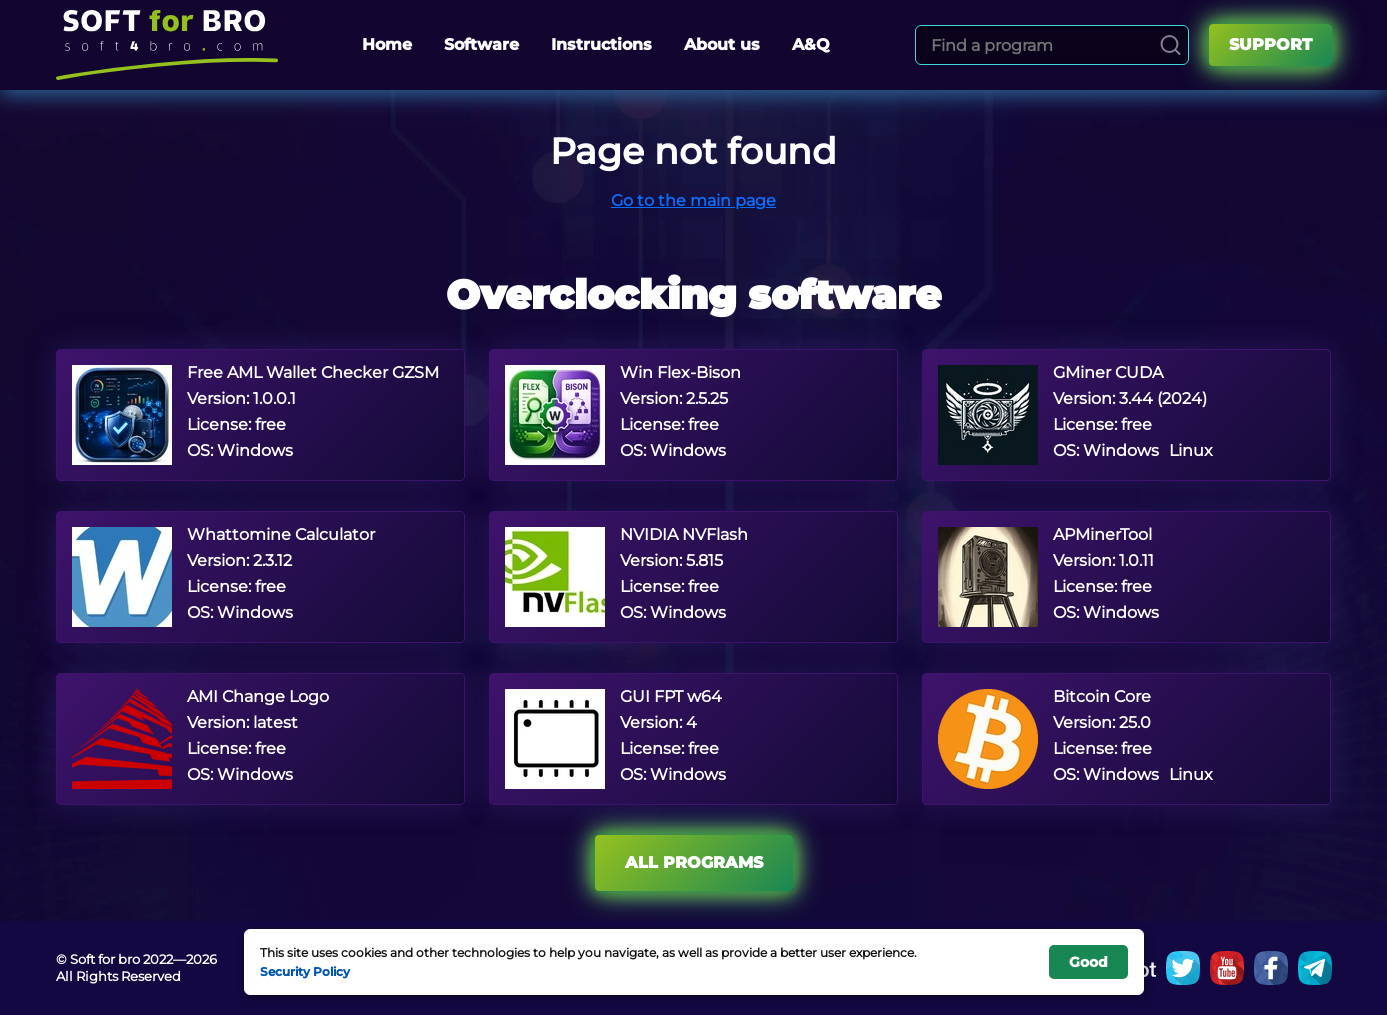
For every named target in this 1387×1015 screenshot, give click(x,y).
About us (722, 44)
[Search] (1170, 45)
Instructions (601, 44)
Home (387, 44)
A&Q (811, 44)
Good (1088, 962)
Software (481, 44)
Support (1270, 44)
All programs (694, 862)
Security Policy (305, 971)
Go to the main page (693, 200)
